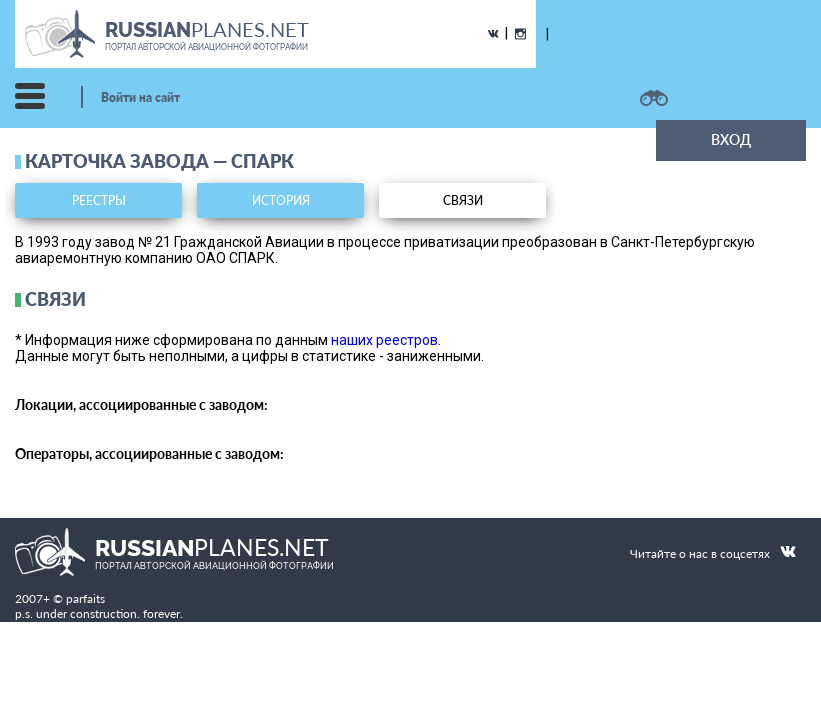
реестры (99, 200)
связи (463, 200)
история (281, 200)
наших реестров (384, 340)
